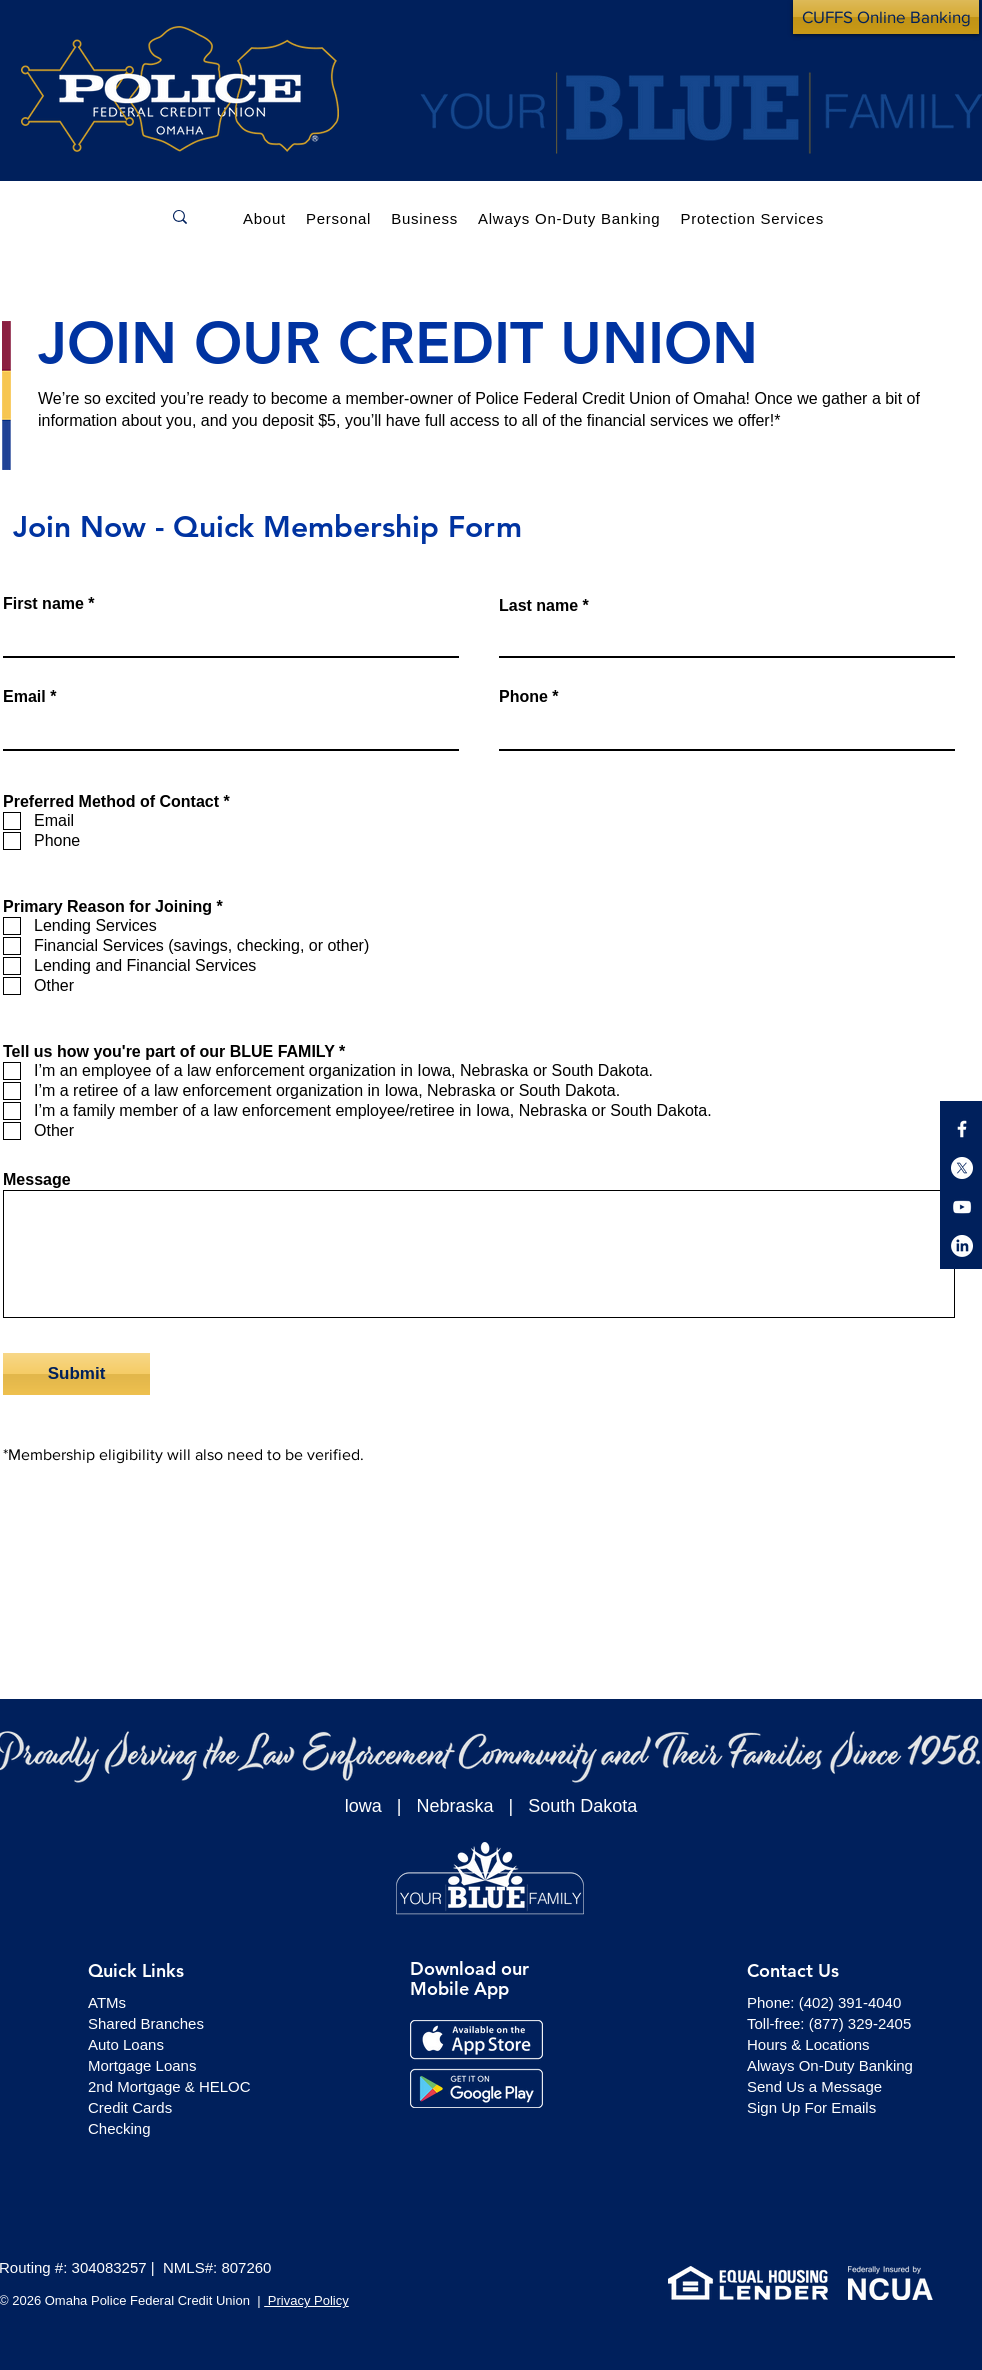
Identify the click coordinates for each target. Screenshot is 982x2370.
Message (37, 1180)
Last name (538, 606)
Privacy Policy (306, 2300)
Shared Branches (146, 2023)
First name (43, 604)
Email (24, 697)
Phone (523, 697)
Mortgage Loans (142, 2065)
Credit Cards (130, 2107)
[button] (338, 216)
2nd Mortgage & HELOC (169, 2086)
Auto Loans (126, 2044)
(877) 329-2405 (860, 2023)
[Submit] (76, 1374)
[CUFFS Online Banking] (886, 17)
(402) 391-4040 (850, 2002)
